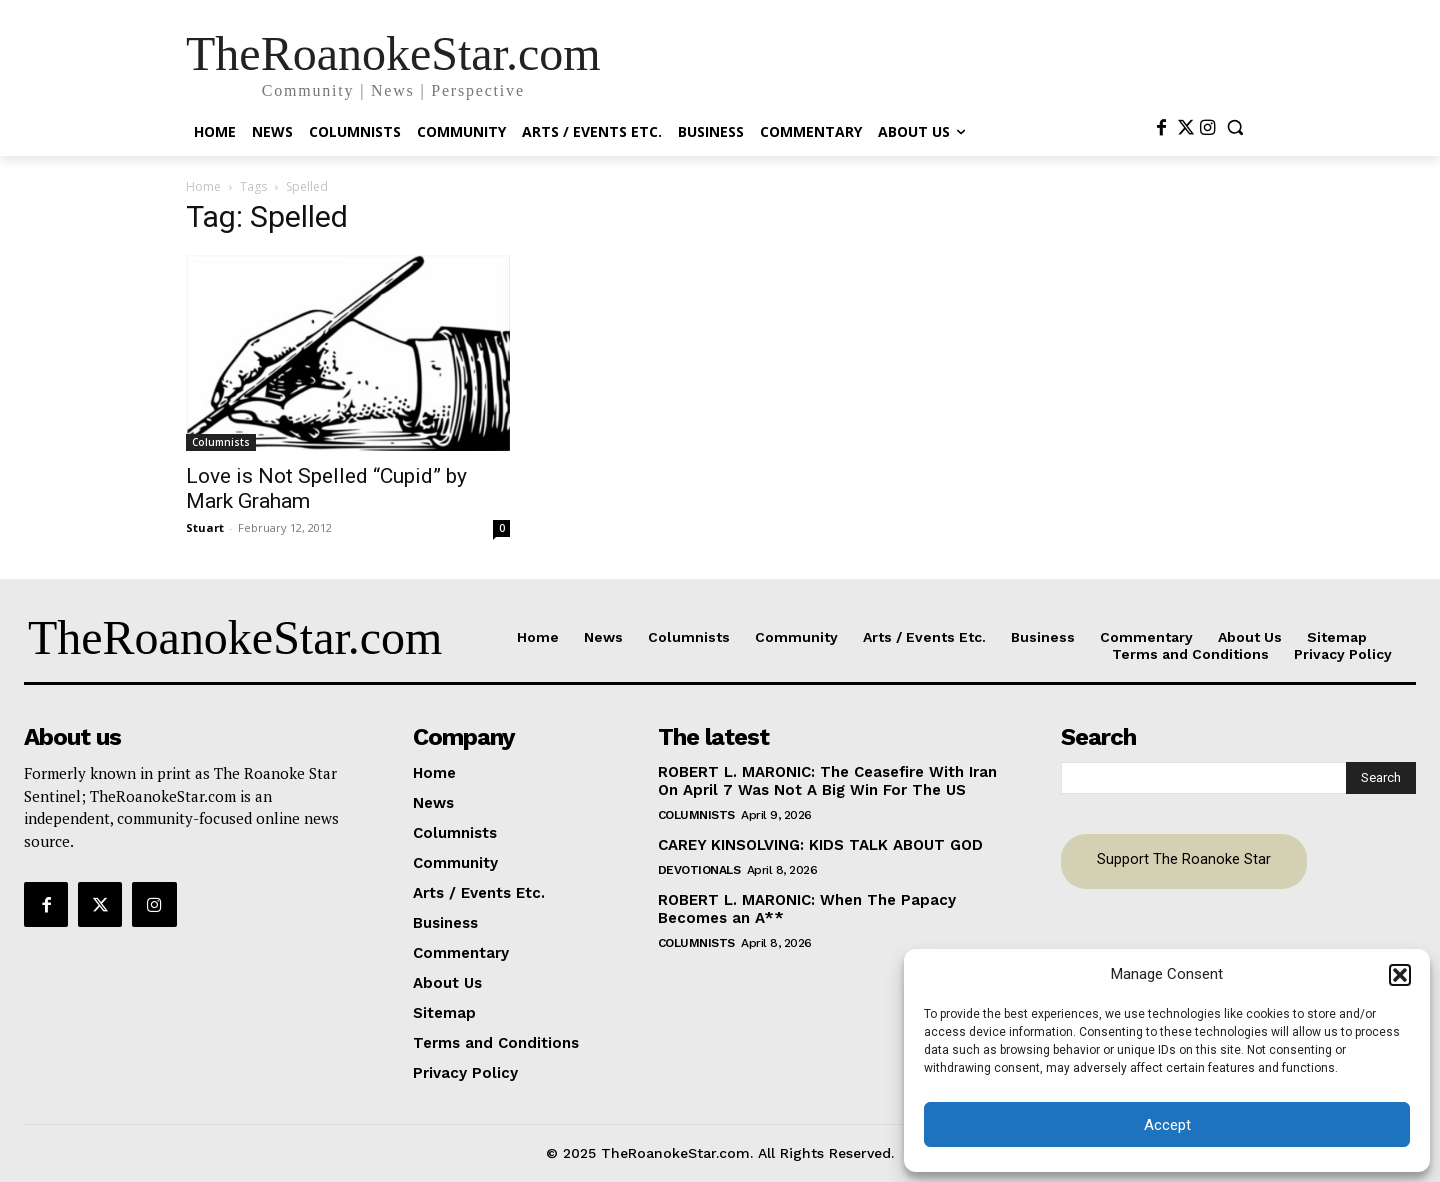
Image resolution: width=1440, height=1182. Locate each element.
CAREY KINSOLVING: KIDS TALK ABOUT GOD (820, 845)
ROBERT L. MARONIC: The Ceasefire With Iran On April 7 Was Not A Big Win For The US (827, 781)
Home (203, 186)
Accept (1167, 1125)
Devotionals (699, 870)
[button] (1400, 975)
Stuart (205, 527)
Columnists (221, 442)
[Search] (1381, 778)
